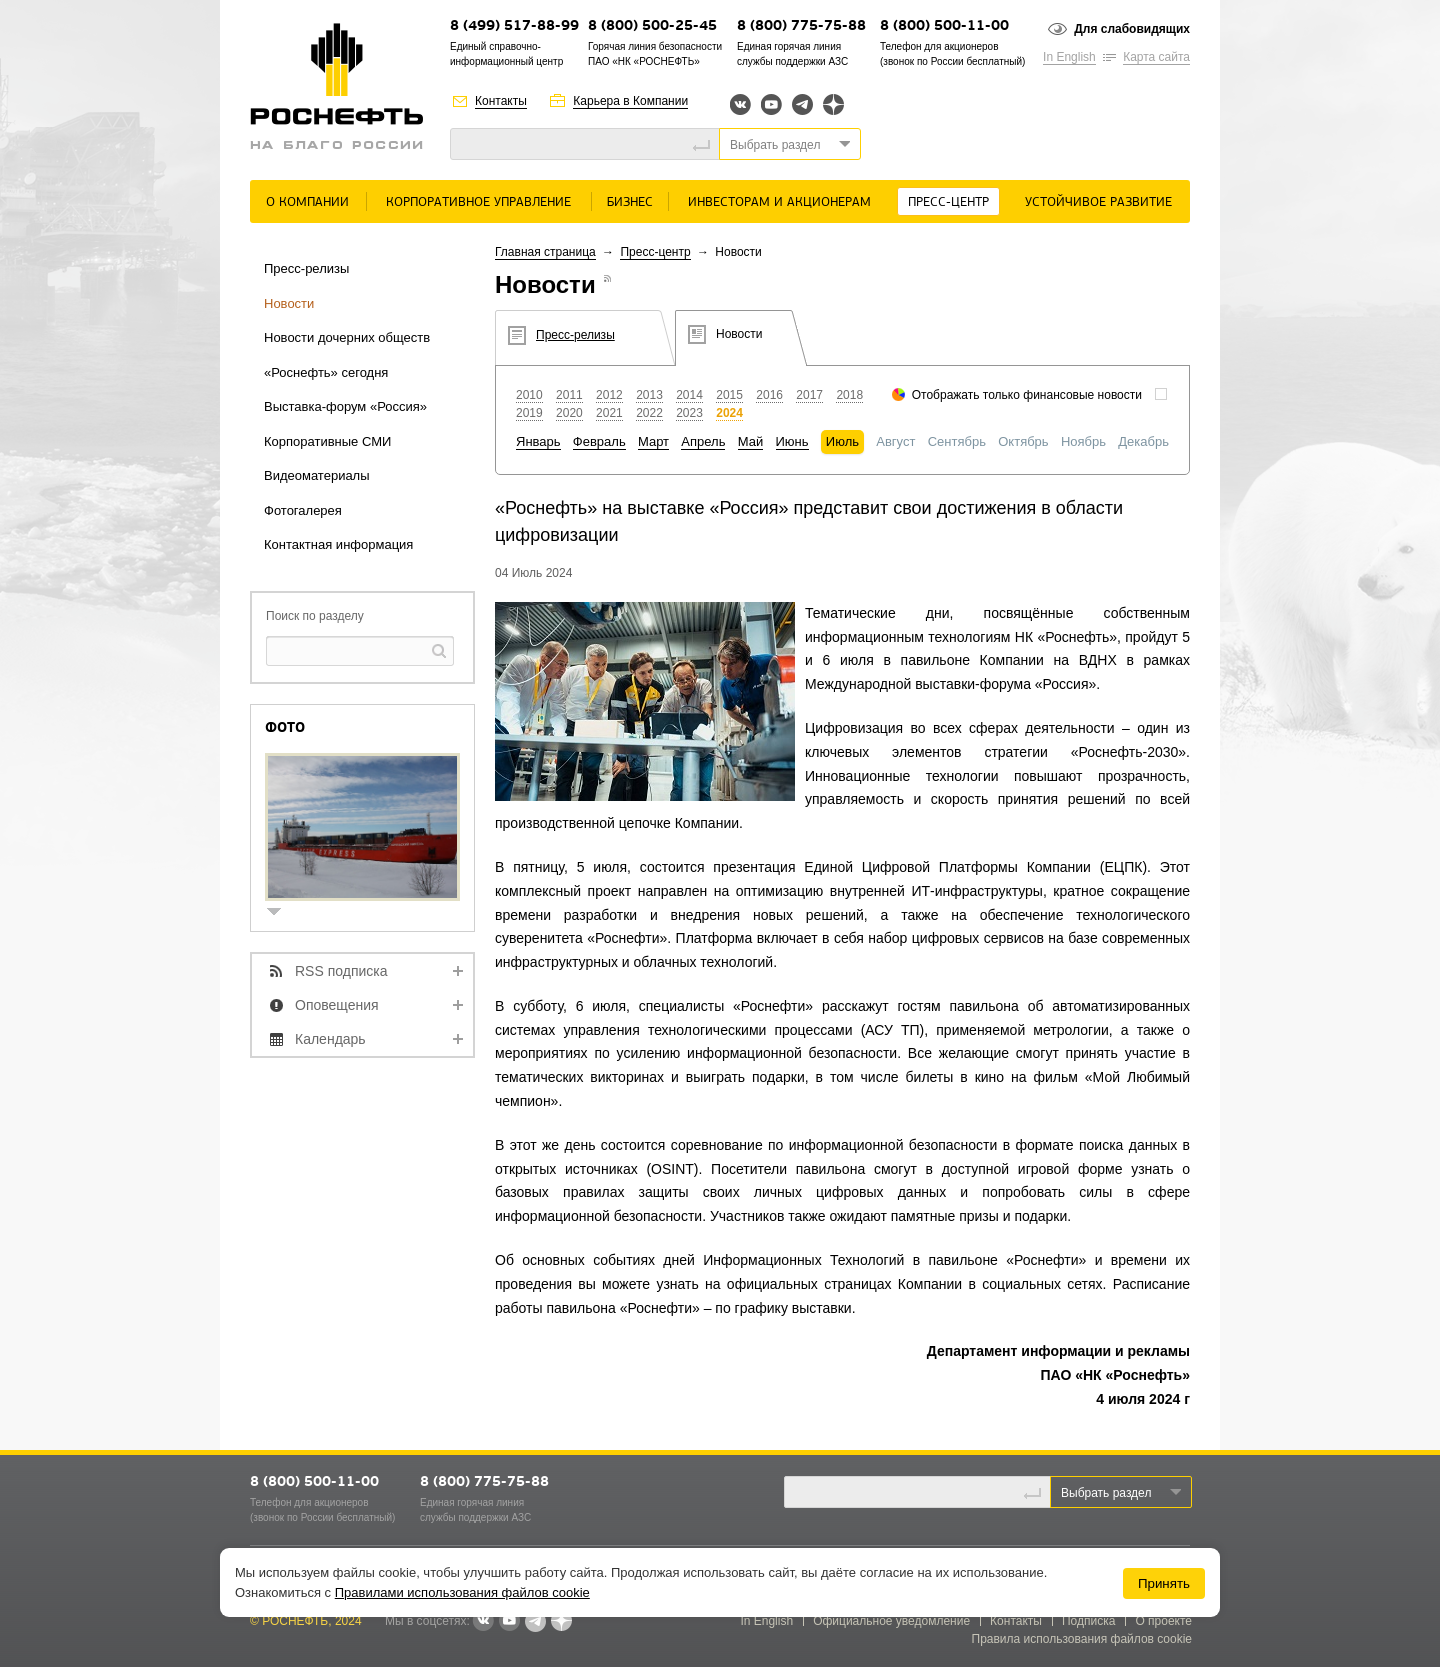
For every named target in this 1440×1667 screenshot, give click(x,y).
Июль (842, 441)
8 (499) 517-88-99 (514, 26)
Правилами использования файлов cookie (462, 1592)
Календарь (330, 1039)
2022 (649, 413)
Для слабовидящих (1132, 29)
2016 (769, 395)
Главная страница (545, 252)
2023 (689, 413)
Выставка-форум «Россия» (345, 406)
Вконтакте (740, 104)
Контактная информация (338, 544)
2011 (569, 395)
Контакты (501, 101)
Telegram (802, 104)
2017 (809, 395)
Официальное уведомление (891, 1621)
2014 (689, 395)
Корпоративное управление (478, 202)
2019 (529, 413)
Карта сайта (1156, 57)
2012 (609, 395)
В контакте (483, 1622)
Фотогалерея (303, 510)
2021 (609, 413)
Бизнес (630, 202)
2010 (529, 395)
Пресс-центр (948, 202)
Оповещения (337, 1005)
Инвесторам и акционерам (779, 202)
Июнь (792, 441)
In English (1069, 57)
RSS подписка (341, 971)
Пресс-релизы (306, 268)
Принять (1164, 1583)
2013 (649, 395)
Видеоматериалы (317, 475)
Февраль (599, 441)
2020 (569, 413)
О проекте (1163, 1621)
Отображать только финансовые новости (1027, 395)
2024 (729, 413)
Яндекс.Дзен (833, 104)
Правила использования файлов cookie (1082, 1639)
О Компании (307, 202)
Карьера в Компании (630, 101)
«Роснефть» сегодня (326, 372)
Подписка (1088, 1621)
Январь (538, 441)
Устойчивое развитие (1098, 202)
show (282, 913)
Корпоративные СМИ (327, 441)
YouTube (771, 104)
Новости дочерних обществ (347, 337)
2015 (729, 395)
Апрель (703, 441)
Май (750, 441)
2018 (849, 395)
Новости (289, 303)
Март (653, 441)
